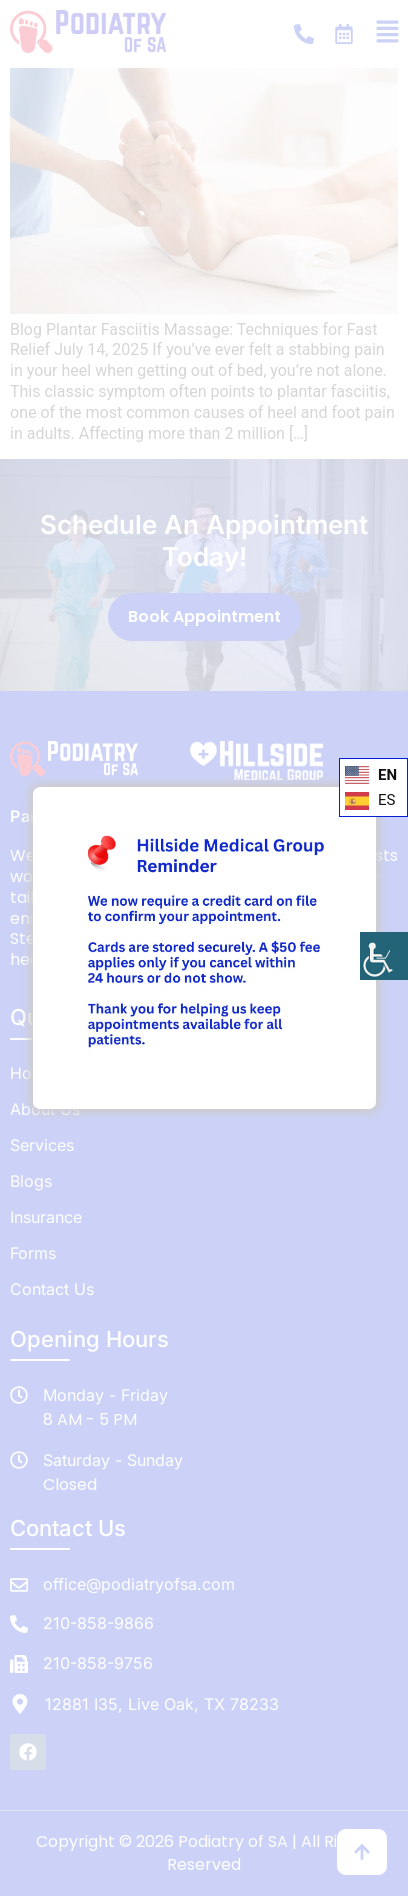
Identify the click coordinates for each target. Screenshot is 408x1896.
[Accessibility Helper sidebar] (384, 956)
